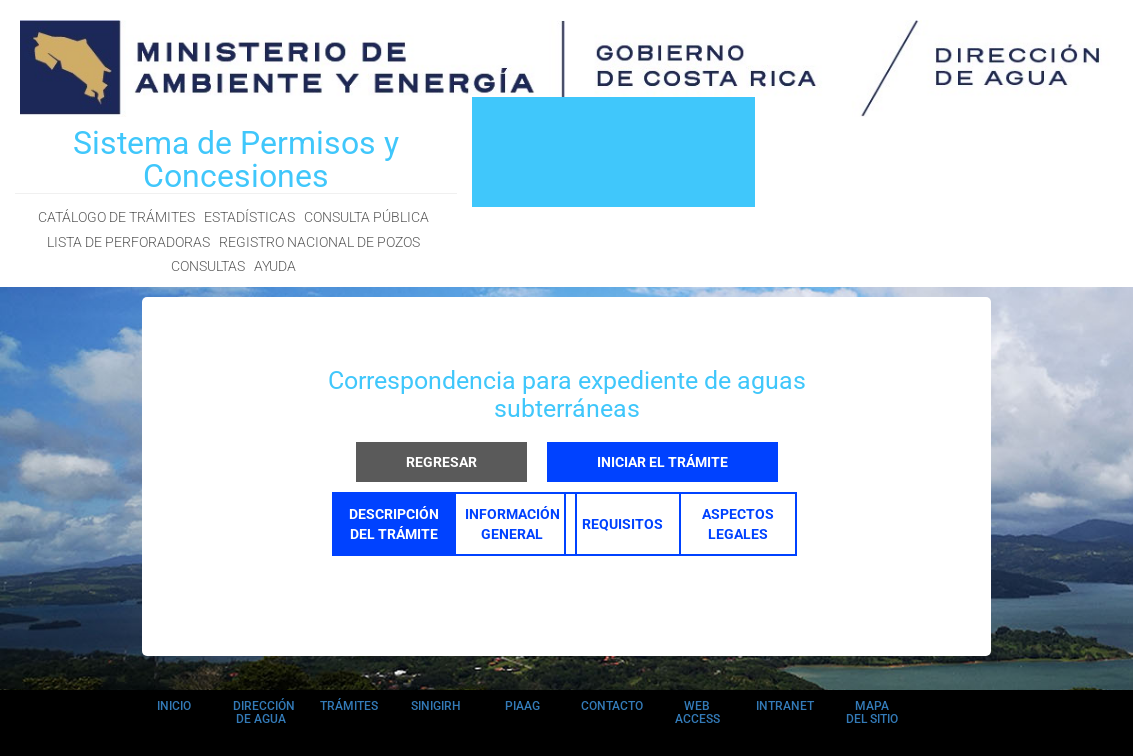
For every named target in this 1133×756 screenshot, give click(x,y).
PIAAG (522, 706)
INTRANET (785, 706)
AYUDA (275, 266)
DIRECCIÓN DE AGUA (264, 712)
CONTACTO (612, 706)
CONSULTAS (208, 266)
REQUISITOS (622, 524)
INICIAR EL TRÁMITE (662, 462)
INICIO (174, 706)
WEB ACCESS (697, 712)
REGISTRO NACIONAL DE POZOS (319, 242)
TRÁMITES (349, 706)
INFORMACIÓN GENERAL (512, 524)
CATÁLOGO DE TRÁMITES (116, 217)
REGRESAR (441, 462)
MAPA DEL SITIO (872, 712)
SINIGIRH (436, 706)
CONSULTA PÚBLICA (366, 217)
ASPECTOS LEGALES (738, 524)
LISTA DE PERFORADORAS (128, 242)
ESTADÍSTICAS (249, 217)
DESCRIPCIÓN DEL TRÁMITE (394, 524)
